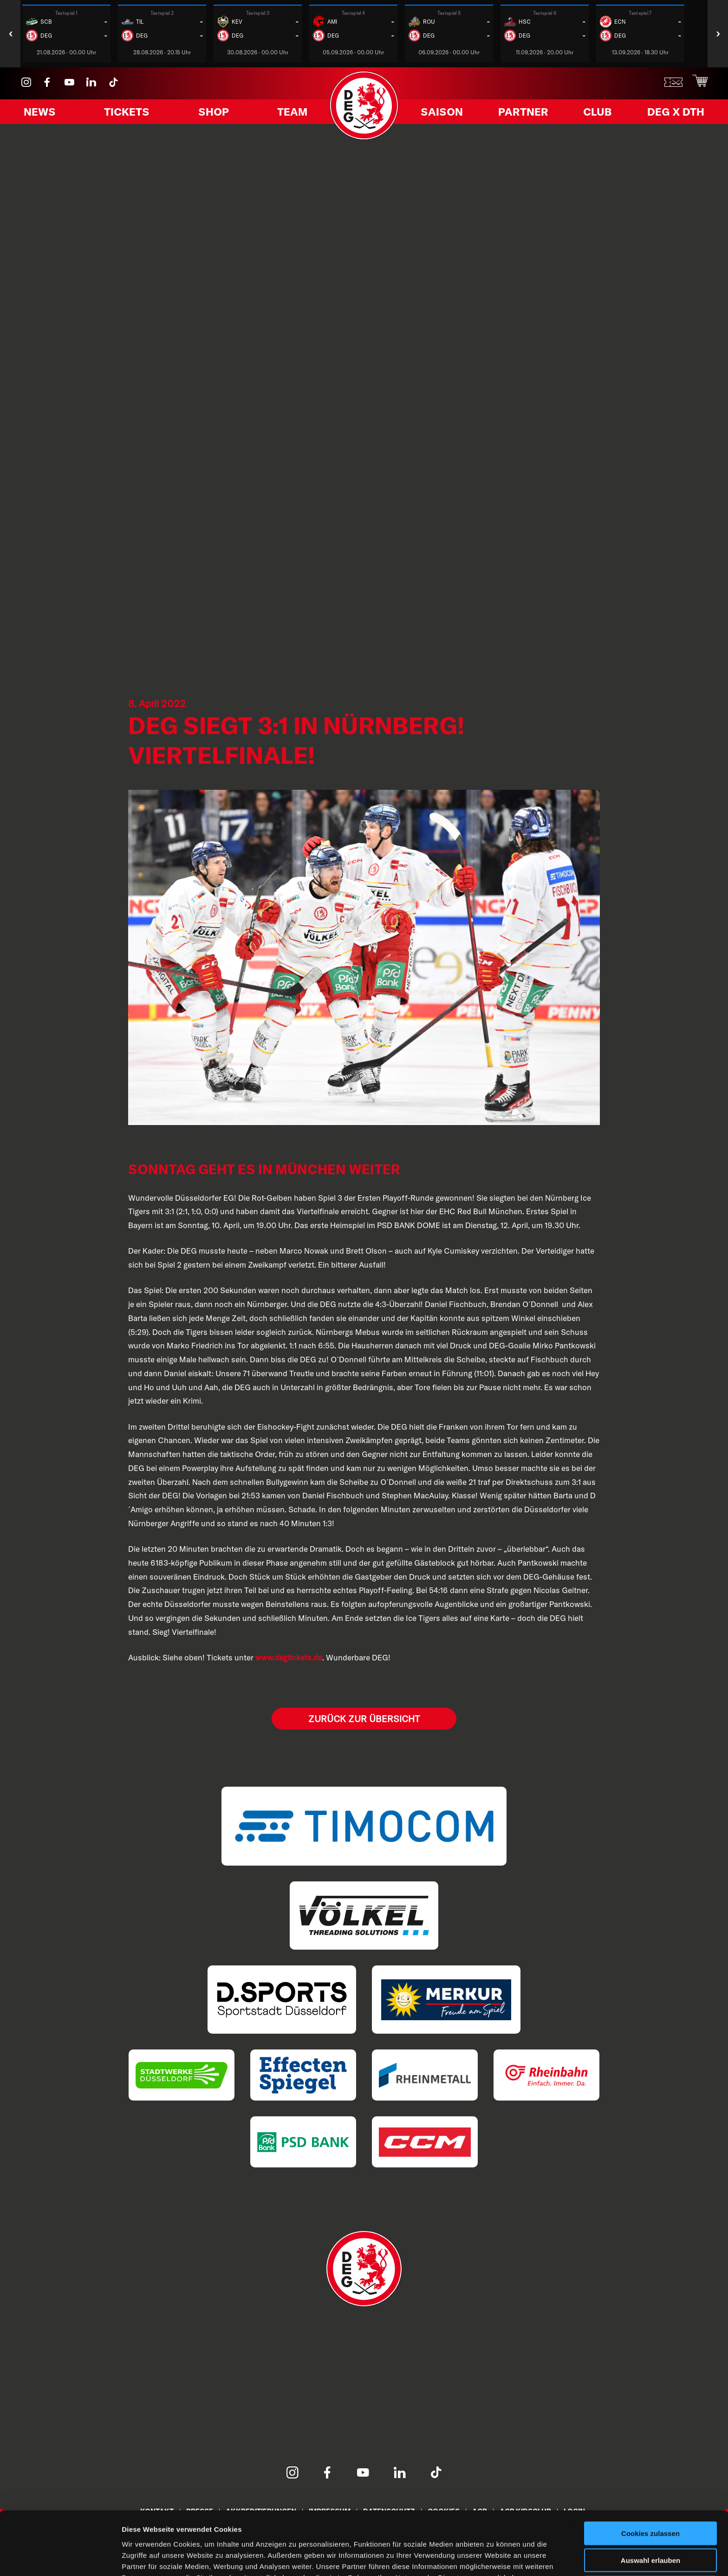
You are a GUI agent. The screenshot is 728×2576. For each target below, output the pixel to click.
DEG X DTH (671, 113)
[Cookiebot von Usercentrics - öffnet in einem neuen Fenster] (60, 2558)
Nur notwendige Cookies (650, 2538)
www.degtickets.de (288, 1657)
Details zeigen (493, 2558)
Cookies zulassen (650, 2483)
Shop (213, 113)
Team (289, 113)
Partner (524, 113)
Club (596, 113)
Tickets (128, 113)
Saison (445, 113)
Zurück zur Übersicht (364, 1718)
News (42, 113)
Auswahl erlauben (650, 2511)
